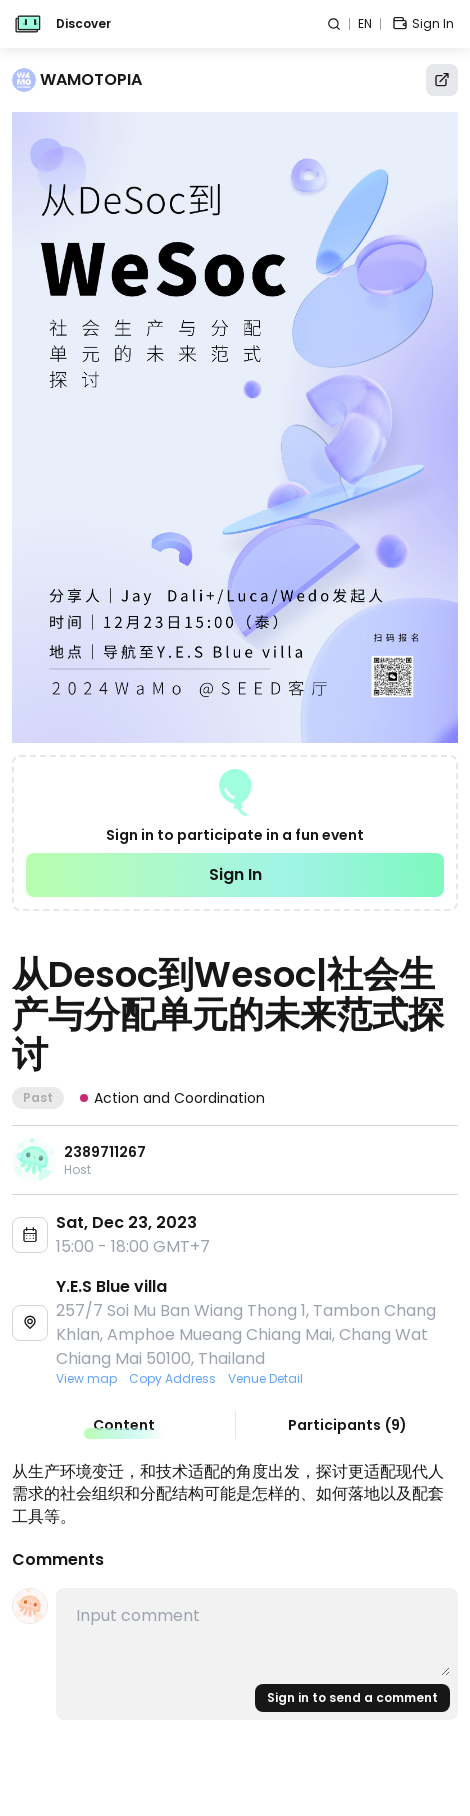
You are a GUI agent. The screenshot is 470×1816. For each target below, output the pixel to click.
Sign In (235, 874)
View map (86, 1379)
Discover (83, 24)
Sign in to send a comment (352, 1697)
